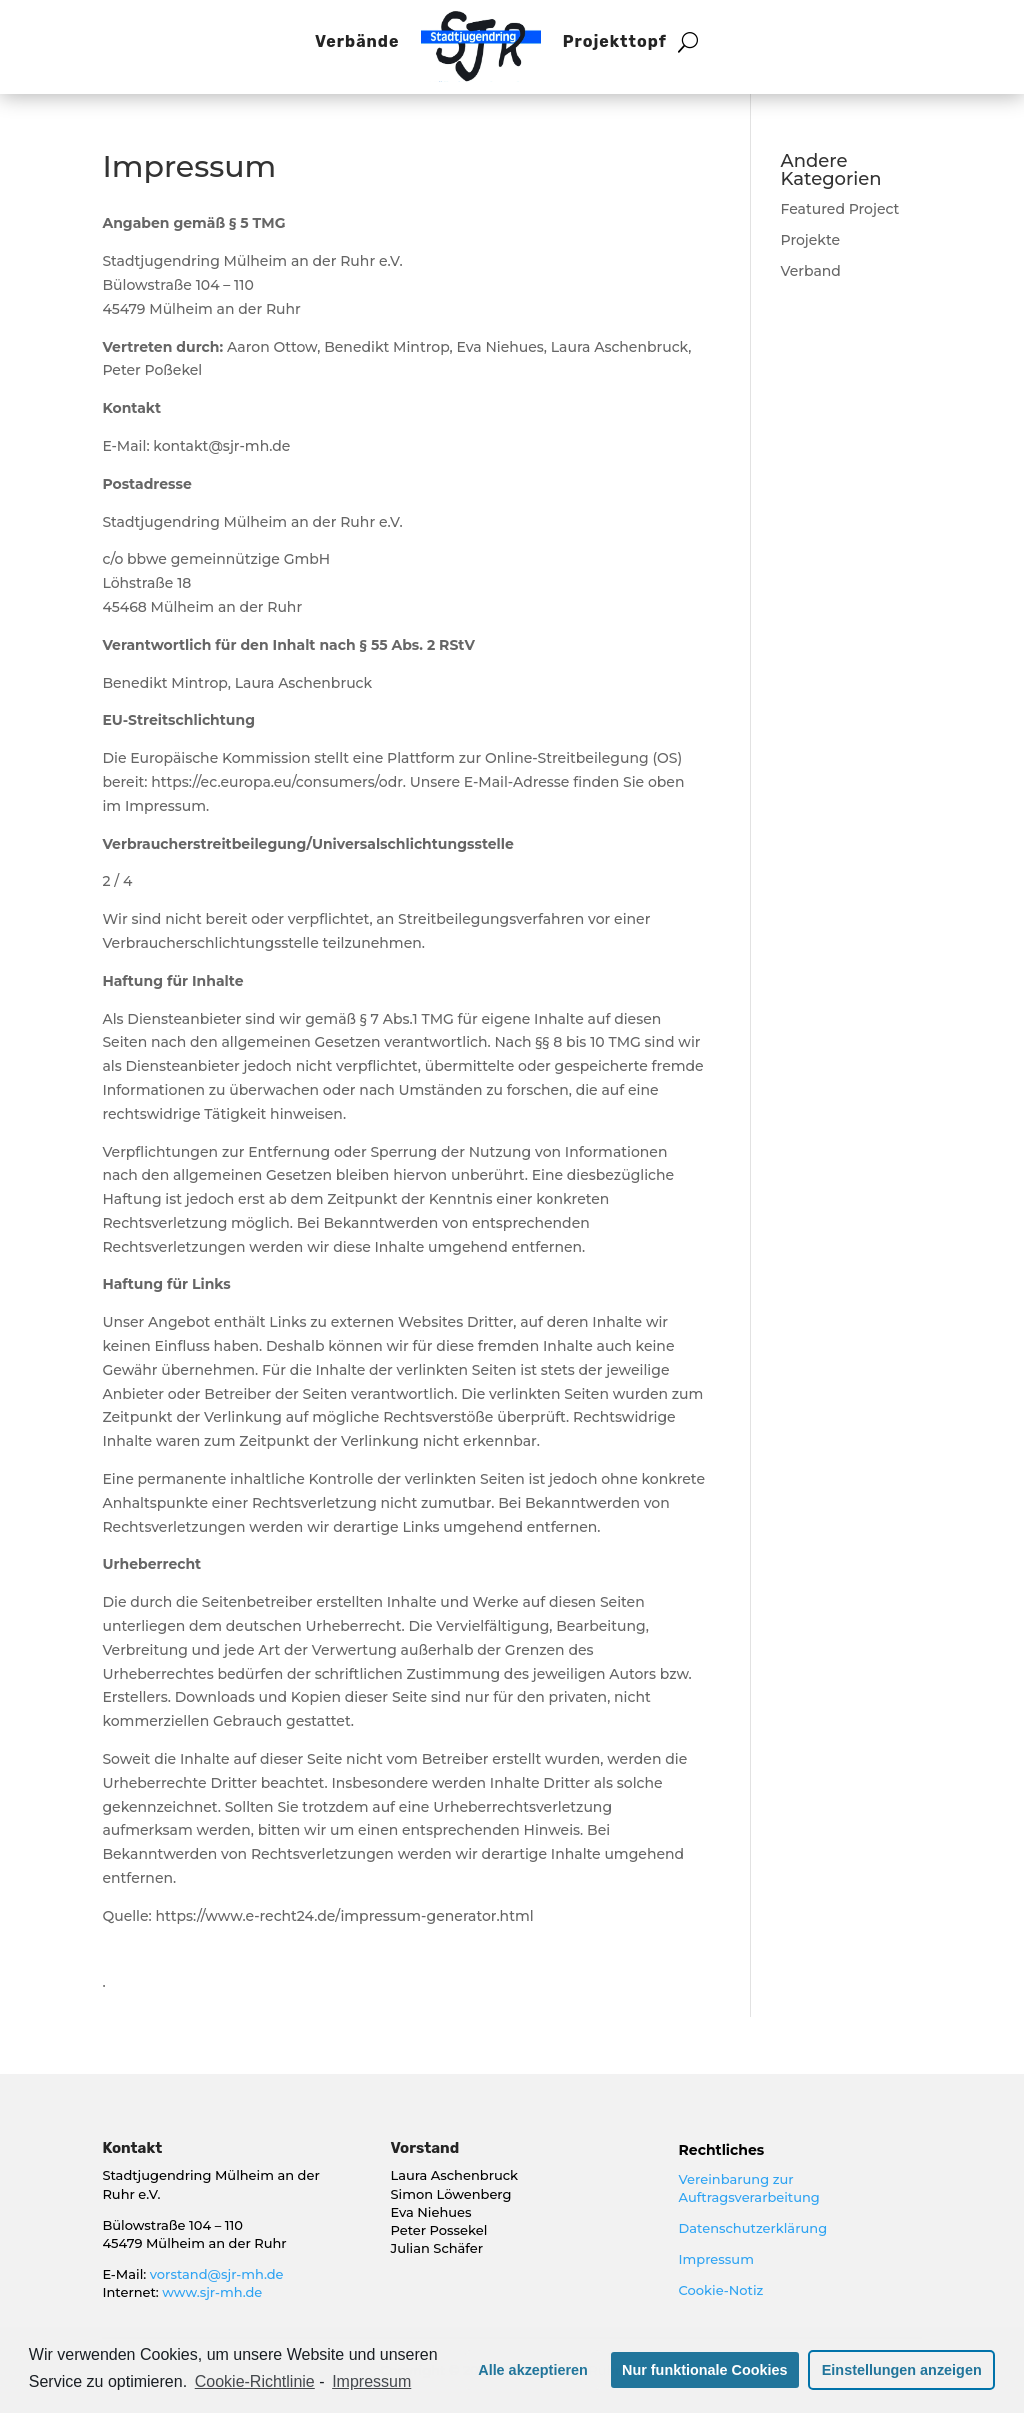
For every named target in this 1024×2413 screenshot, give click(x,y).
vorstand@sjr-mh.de (217, 2274)
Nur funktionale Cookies (705, 2370)
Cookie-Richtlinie (255, 2381)
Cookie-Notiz (721, 2290)
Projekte (811, 240)
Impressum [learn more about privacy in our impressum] (371, 2381)
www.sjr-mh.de (212, 2292)
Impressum (716, 2259)
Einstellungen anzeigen (902, 2370)
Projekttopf (615, 41)
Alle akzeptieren (533, 2370)
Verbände (357, 41)
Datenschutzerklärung (753, 2228)
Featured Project (840, 209)
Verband (811, 271)
